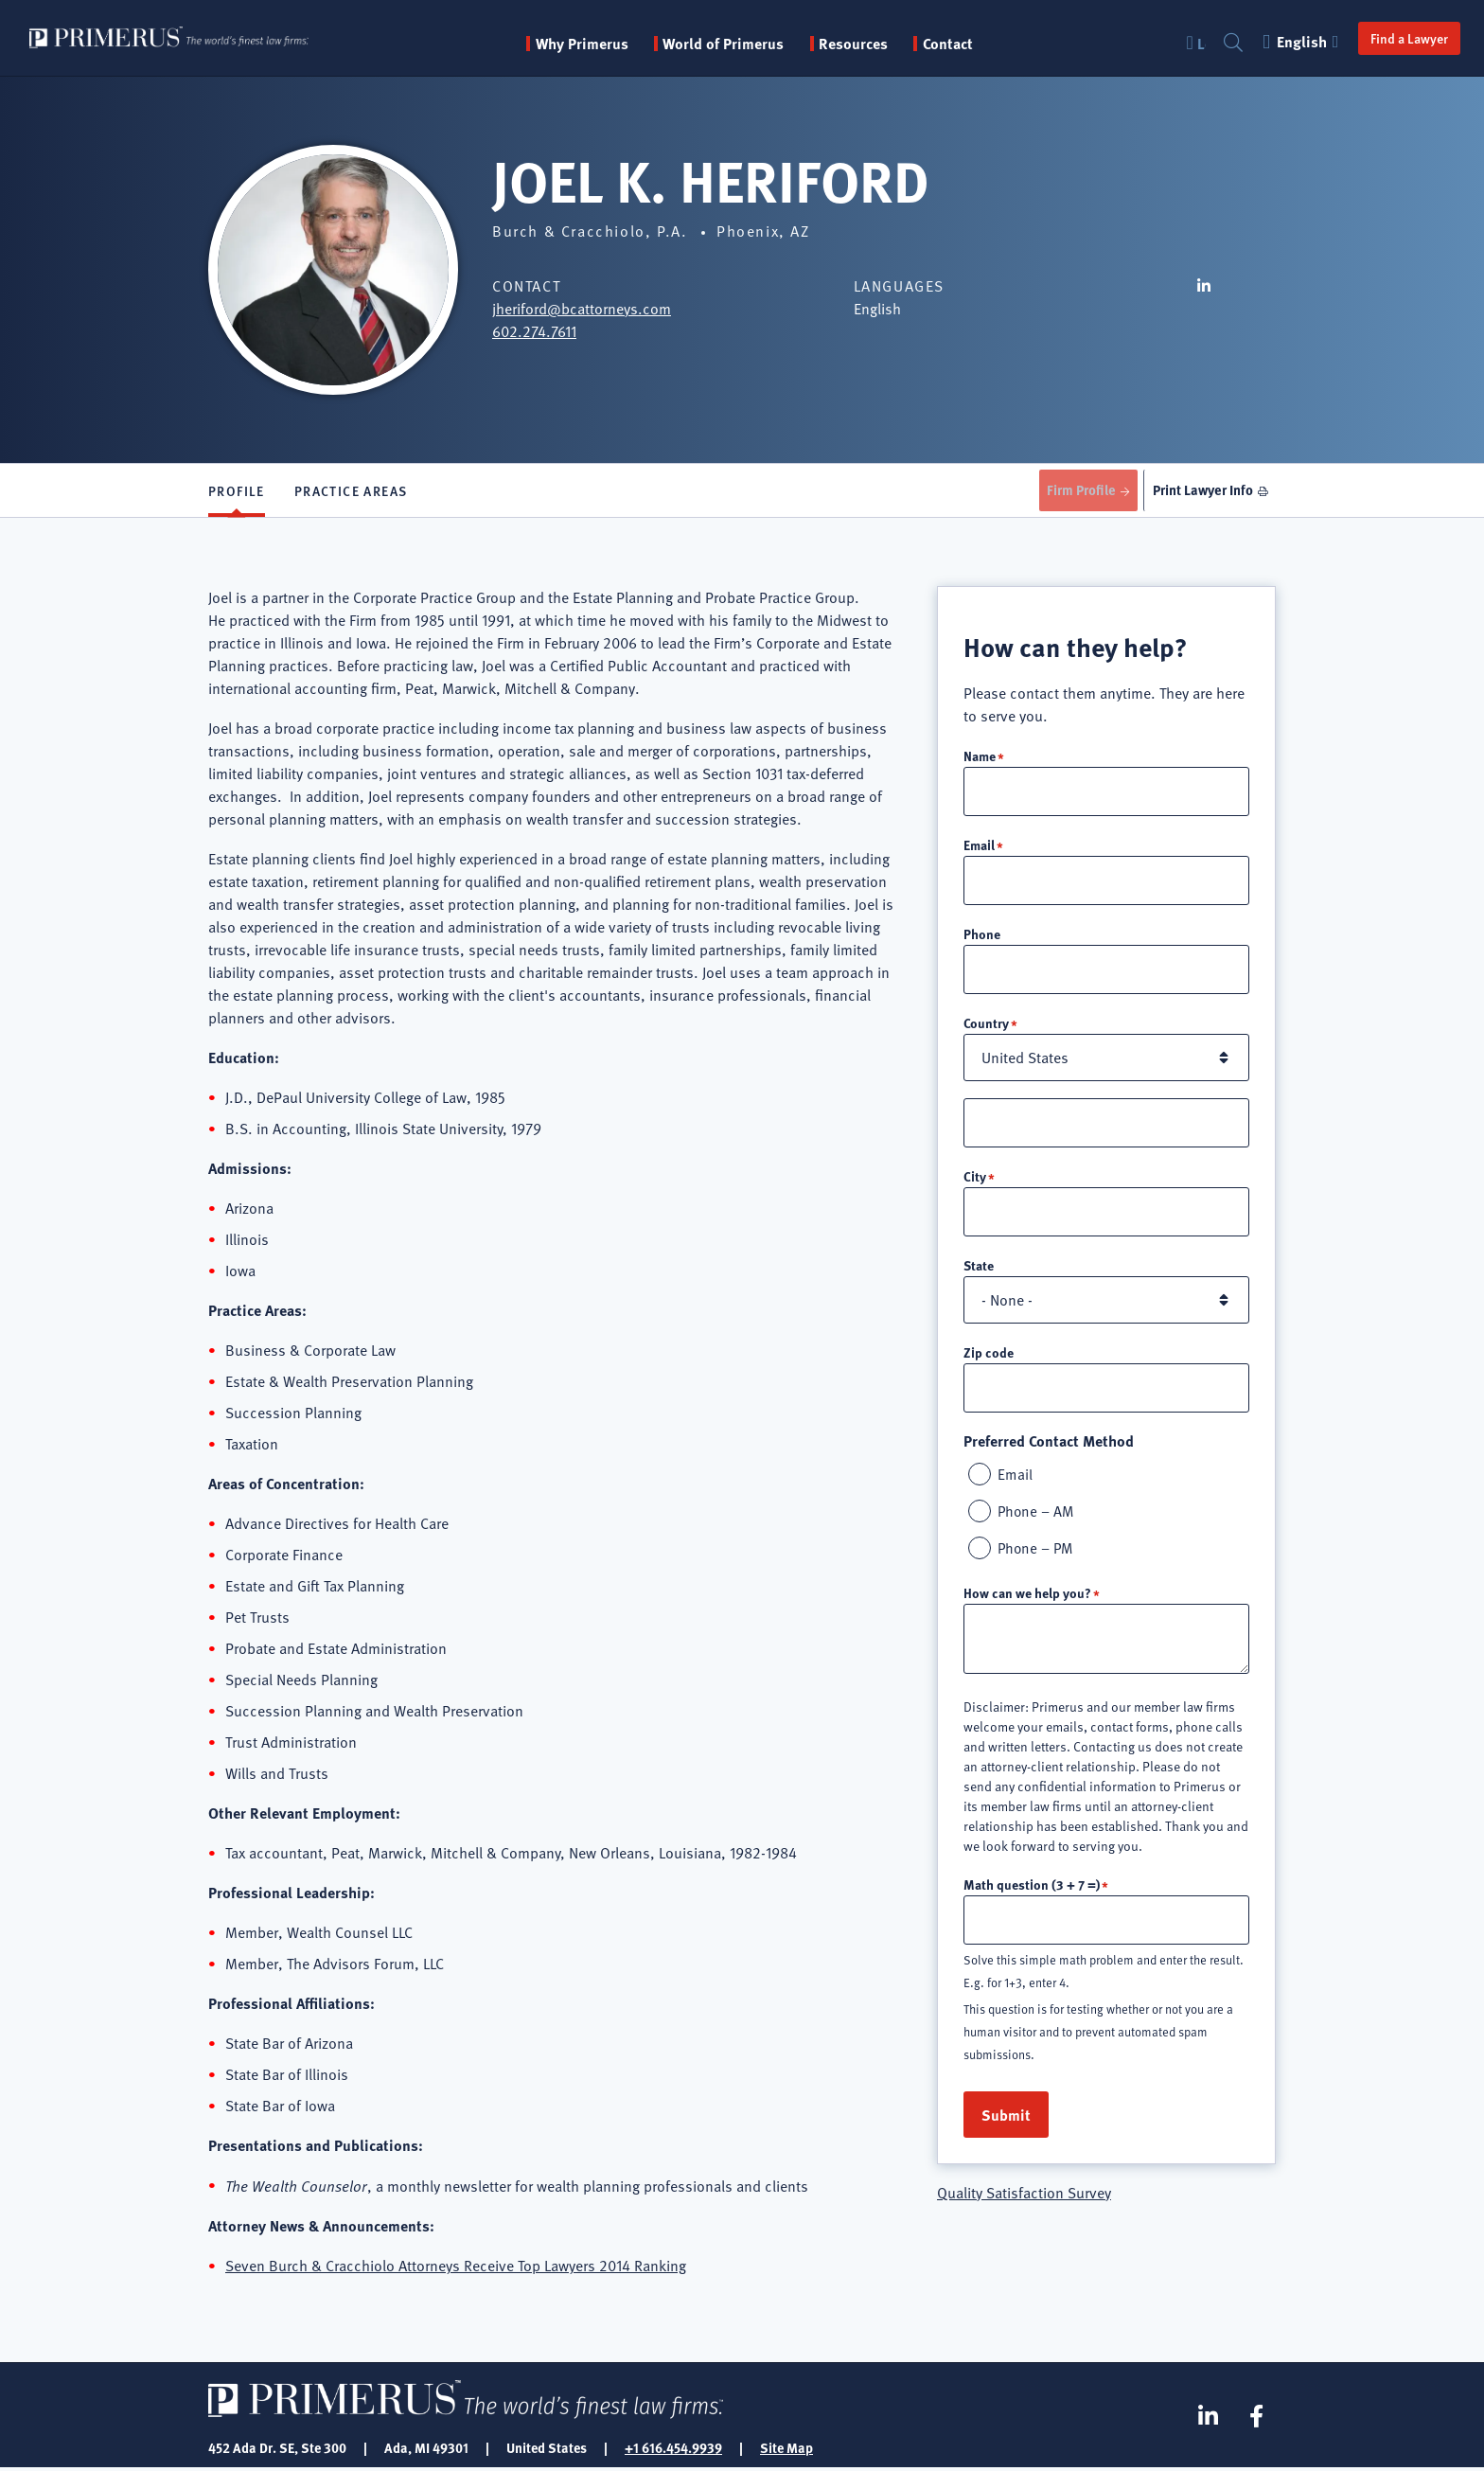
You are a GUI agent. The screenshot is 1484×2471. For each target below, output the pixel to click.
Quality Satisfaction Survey (1024, 2204)
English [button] (1293, 41)
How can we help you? (1027, 1602)
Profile (236, 492)
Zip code (988, 1359)
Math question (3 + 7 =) (1031, 1894)
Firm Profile (1071, 491)
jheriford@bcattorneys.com (581, 308)
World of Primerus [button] (751, 43)
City (974, 1182)
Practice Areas (351, 492)
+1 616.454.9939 (673, 2450)
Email (979, 848)
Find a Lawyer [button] (1399, 37)
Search (1223, 43)
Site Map (786, 2450)
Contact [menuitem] (975, 43)
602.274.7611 (534, 331)
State (978, 1272)
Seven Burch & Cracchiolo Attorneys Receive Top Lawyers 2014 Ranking (455, 2269)
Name (979, 758)
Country (986, 1028)
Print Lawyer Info (1199, 491)
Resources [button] (881, 43)
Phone (981, 938)
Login (1191, 43)
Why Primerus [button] (609, 43)
